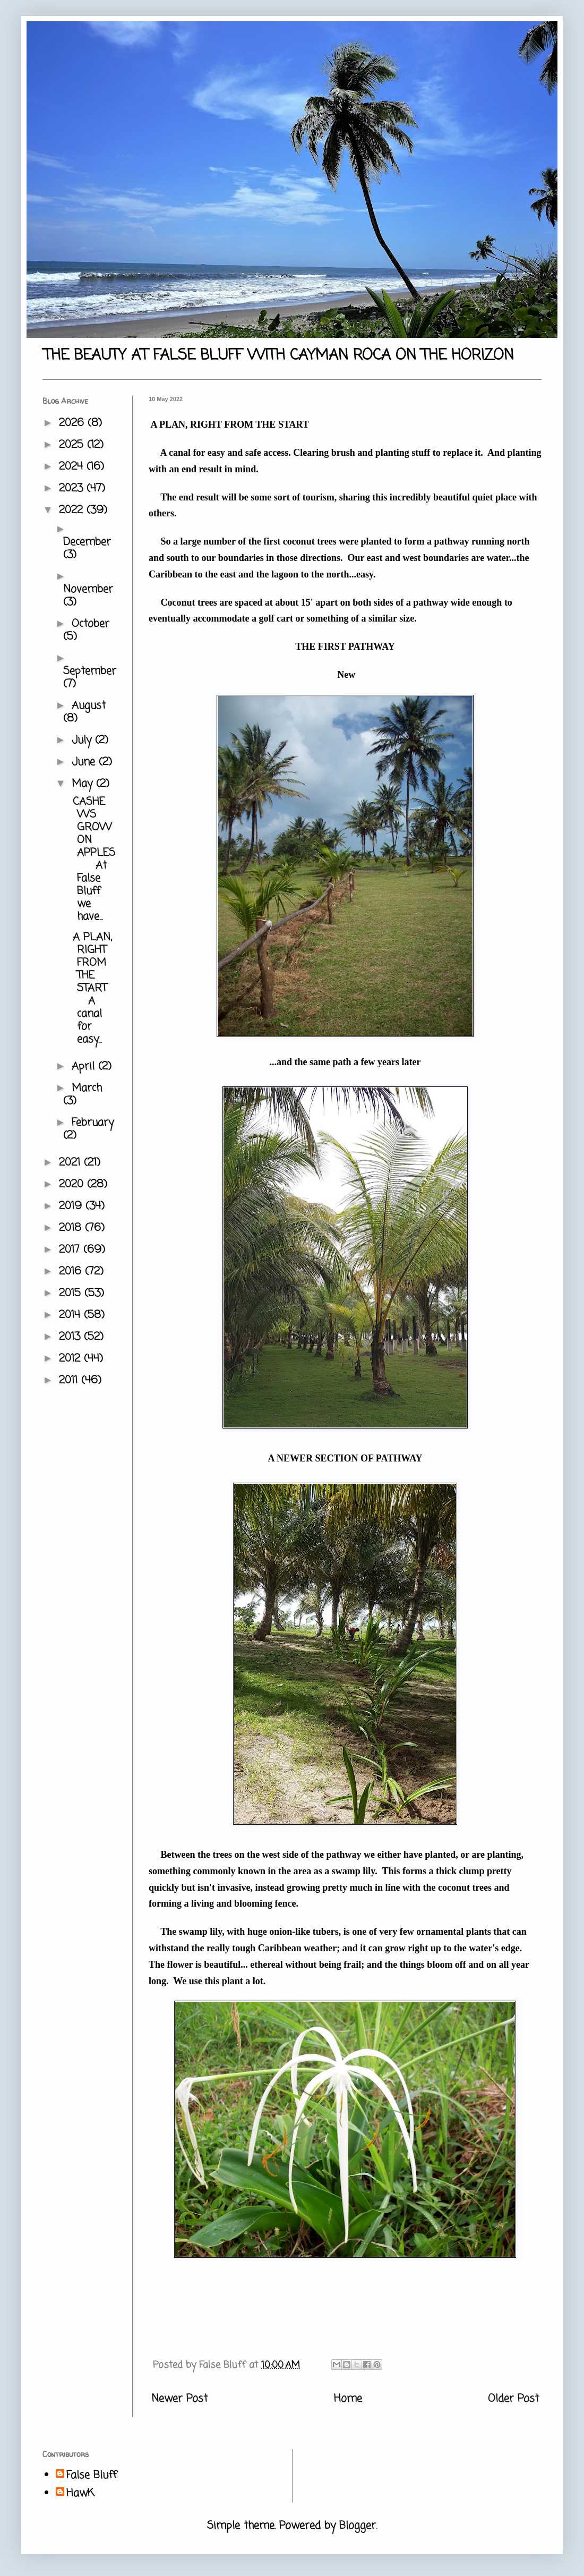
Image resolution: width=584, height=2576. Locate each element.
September (89, 671)
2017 (71, 1250)
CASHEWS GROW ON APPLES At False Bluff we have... (92, 859)
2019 (72, 1206)
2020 (73, 1184)
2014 (71, 1315)
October (90, 624)
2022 (73, 510)
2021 (71, 1162)
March (87, 1088)
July (83, 740)
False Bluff (91, 2475)
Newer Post (179, 2399)
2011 (70, 1380)
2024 (73, 466)
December (87, 542)
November (88, 589)
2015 (71, 1293)
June (85, 762)
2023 (73, 488)
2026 (73, 423)
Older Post (513, 2399)
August (89, 706)
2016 (72, 1271)
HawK (80, 2493)
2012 (71, 1358)
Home (348, 2399)
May (84, 784)
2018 (72, 1228)
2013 (71, 1337)
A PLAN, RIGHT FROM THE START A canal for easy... (90, 988)
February (93, 1123)
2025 (73, 445)
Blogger (357, 2526)
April (85, 1066)
